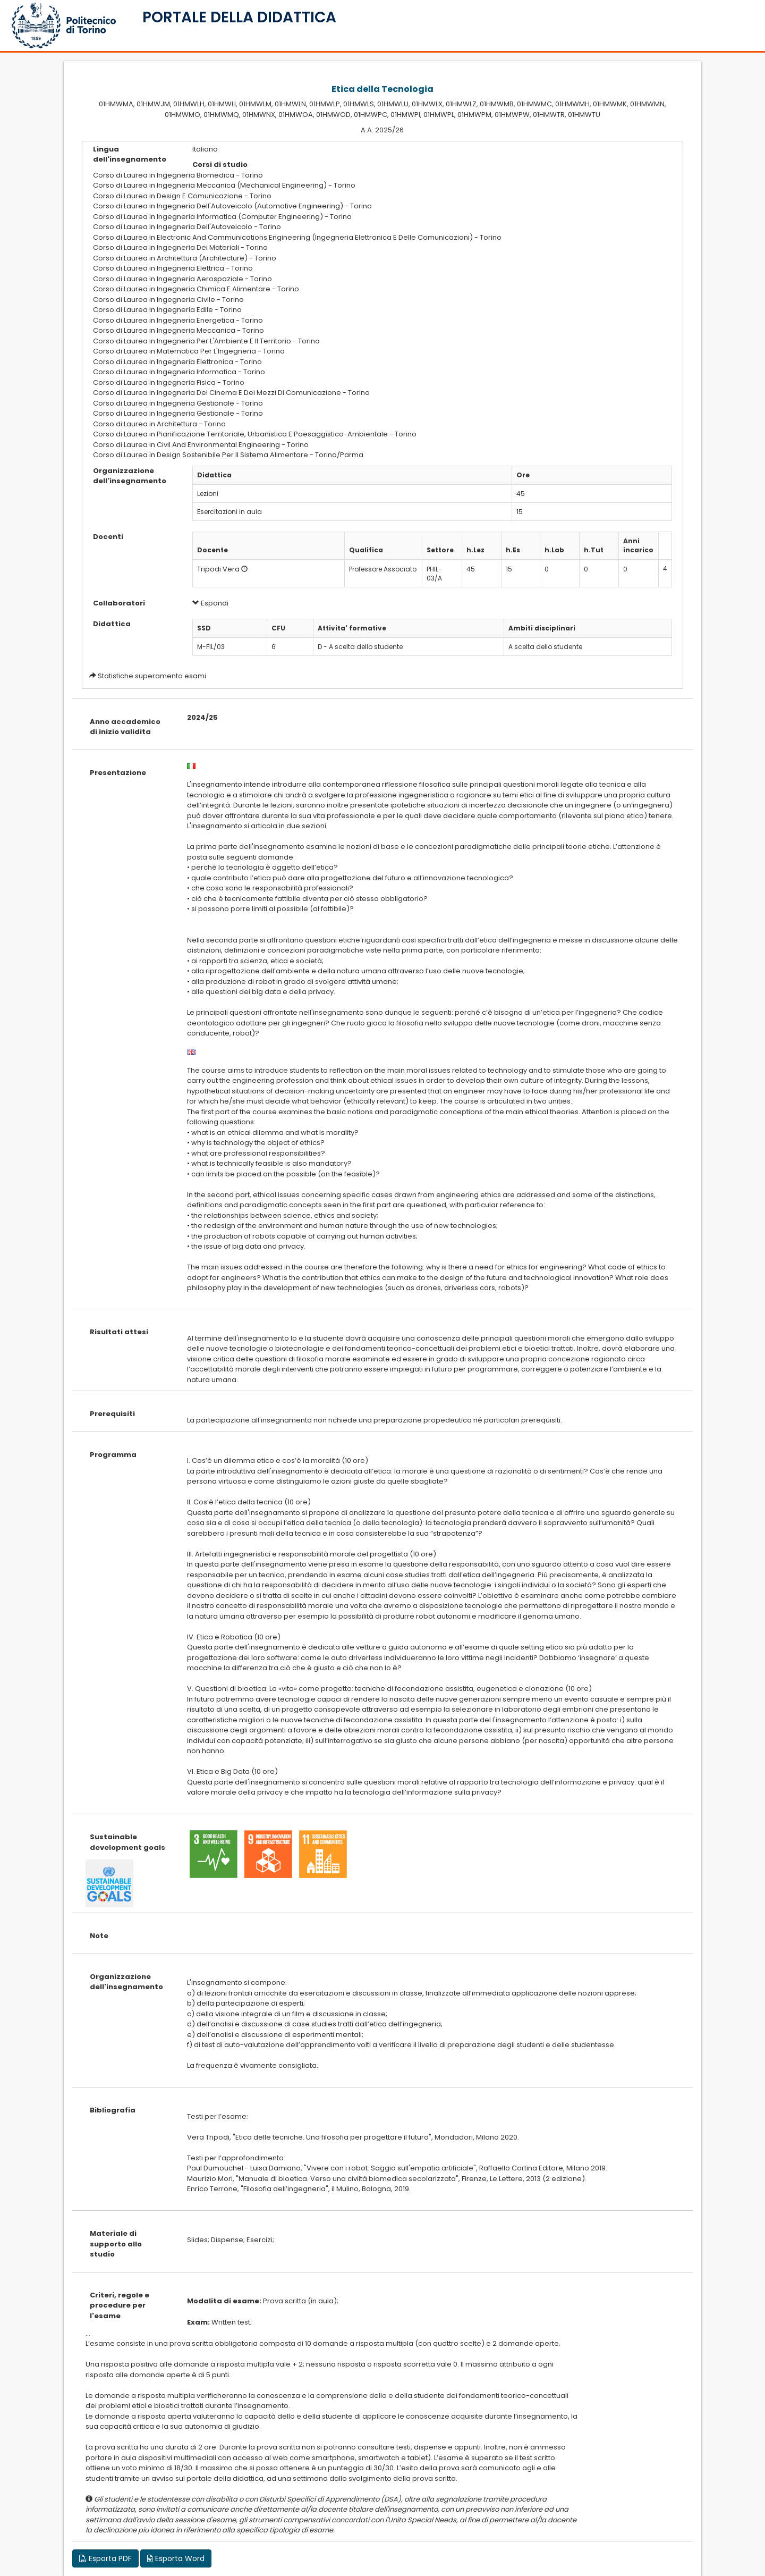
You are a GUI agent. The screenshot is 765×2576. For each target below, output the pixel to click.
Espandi (210, 603)
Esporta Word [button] (176, 2558)
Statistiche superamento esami (152, 676)
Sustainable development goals (127, 1842)
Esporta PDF (105, 2558)
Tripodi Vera (218, 569)
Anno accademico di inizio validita (125, 727)
